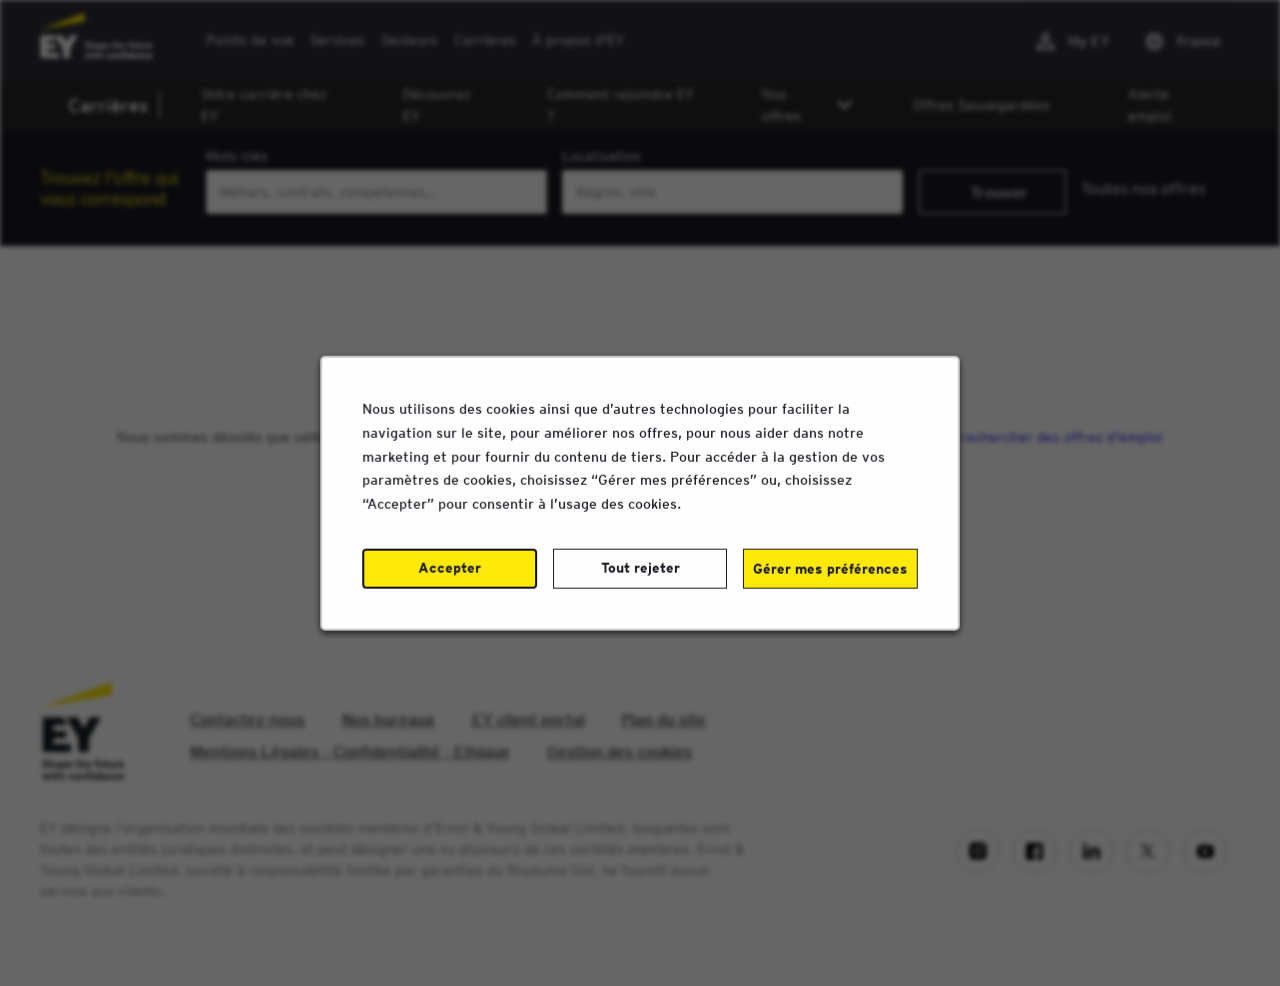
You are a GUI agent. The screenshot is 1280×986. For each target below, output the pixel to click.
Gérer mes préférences (828, 571)
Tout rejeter (640, 570)
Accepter (451, 570)
